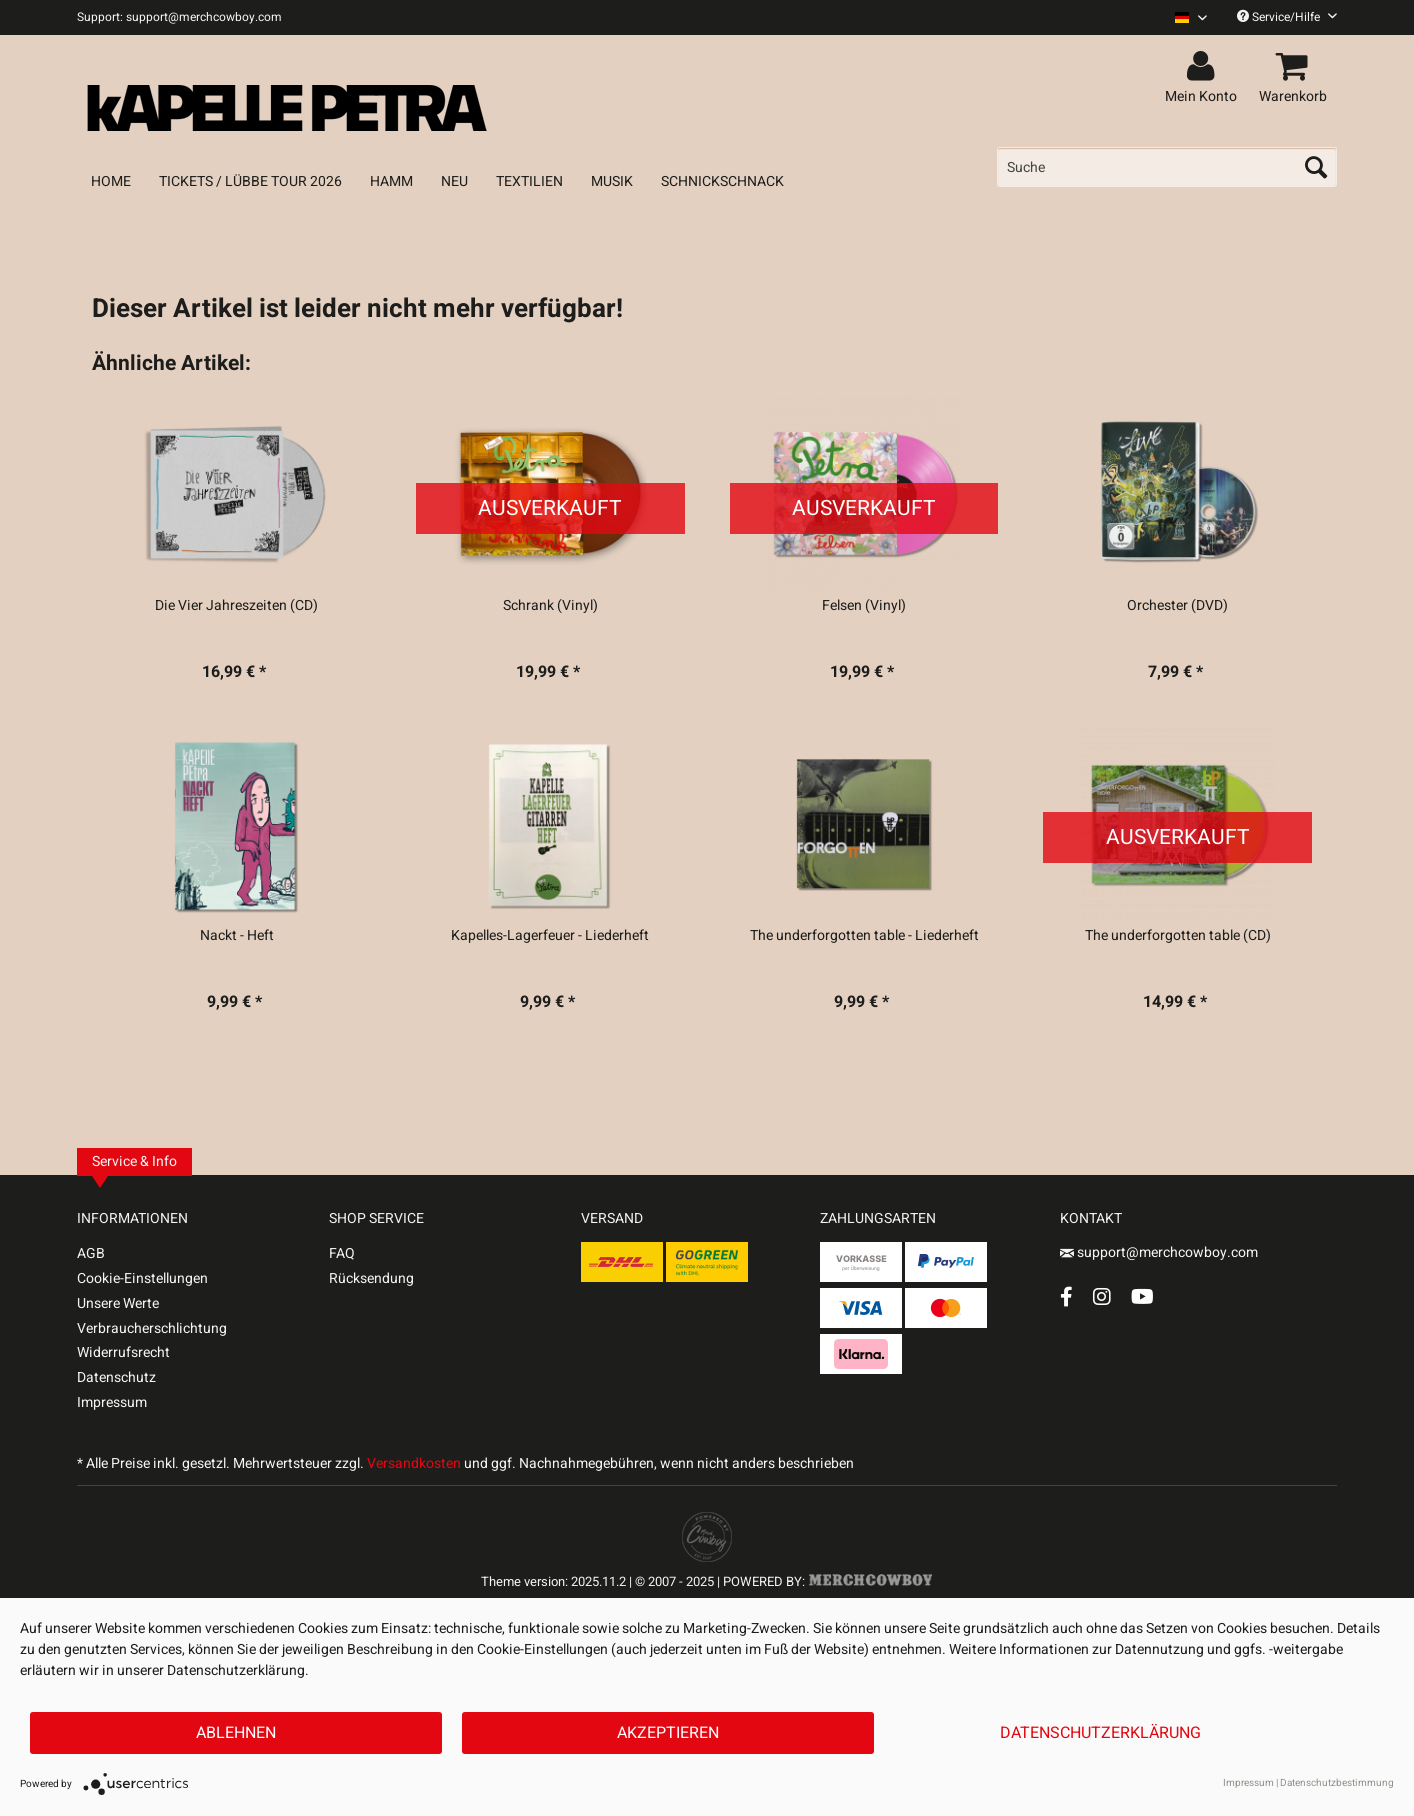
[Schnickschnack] (722, 181)
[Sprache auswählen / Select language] (1191, 17)
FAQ (342, 1253)
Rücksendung (371, 1278)
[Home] (111, 181)
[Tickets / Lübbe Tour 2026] (250, 181)
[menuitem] (1183, 17)
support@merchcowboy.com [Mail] (1159, 1252)
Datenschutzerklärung (1100, 1733)
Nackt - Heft (237, 936)
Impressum (112, 1402)
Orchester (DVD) (1177, 606)
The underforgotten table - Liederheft (864, 936)
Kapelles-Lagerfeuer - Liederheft (550, 936)
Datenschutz (116, 1377)
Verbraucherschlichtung (152, 1328)
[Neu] (454, 181)
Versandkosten (414, 1463)
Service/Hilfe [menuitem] (1287, 17)
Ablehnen (236, 1733)
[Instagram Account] (1102, 1296)
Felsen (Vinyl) (864, 606)
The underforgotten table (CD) (1178, 936)
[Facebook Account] (1066, 1296)
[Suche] (1167, 167)
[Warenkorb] (1296, 67)
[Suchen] (1316, 167)
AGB (91, 1253)
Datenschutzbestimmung (1337, 1783)
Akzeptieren (668, 1733)
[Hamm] (391, 181)
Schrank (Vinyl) (550, 606)
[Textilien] (529, 181)
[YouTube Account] (1142, 1296)
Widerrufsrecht (123, 1352)
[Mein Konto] (1204, 67)
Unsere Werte (118, 1303)
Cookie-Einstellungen (142, 1278)
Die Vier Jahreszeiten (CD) (236, 606)
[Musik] (612, 181)
